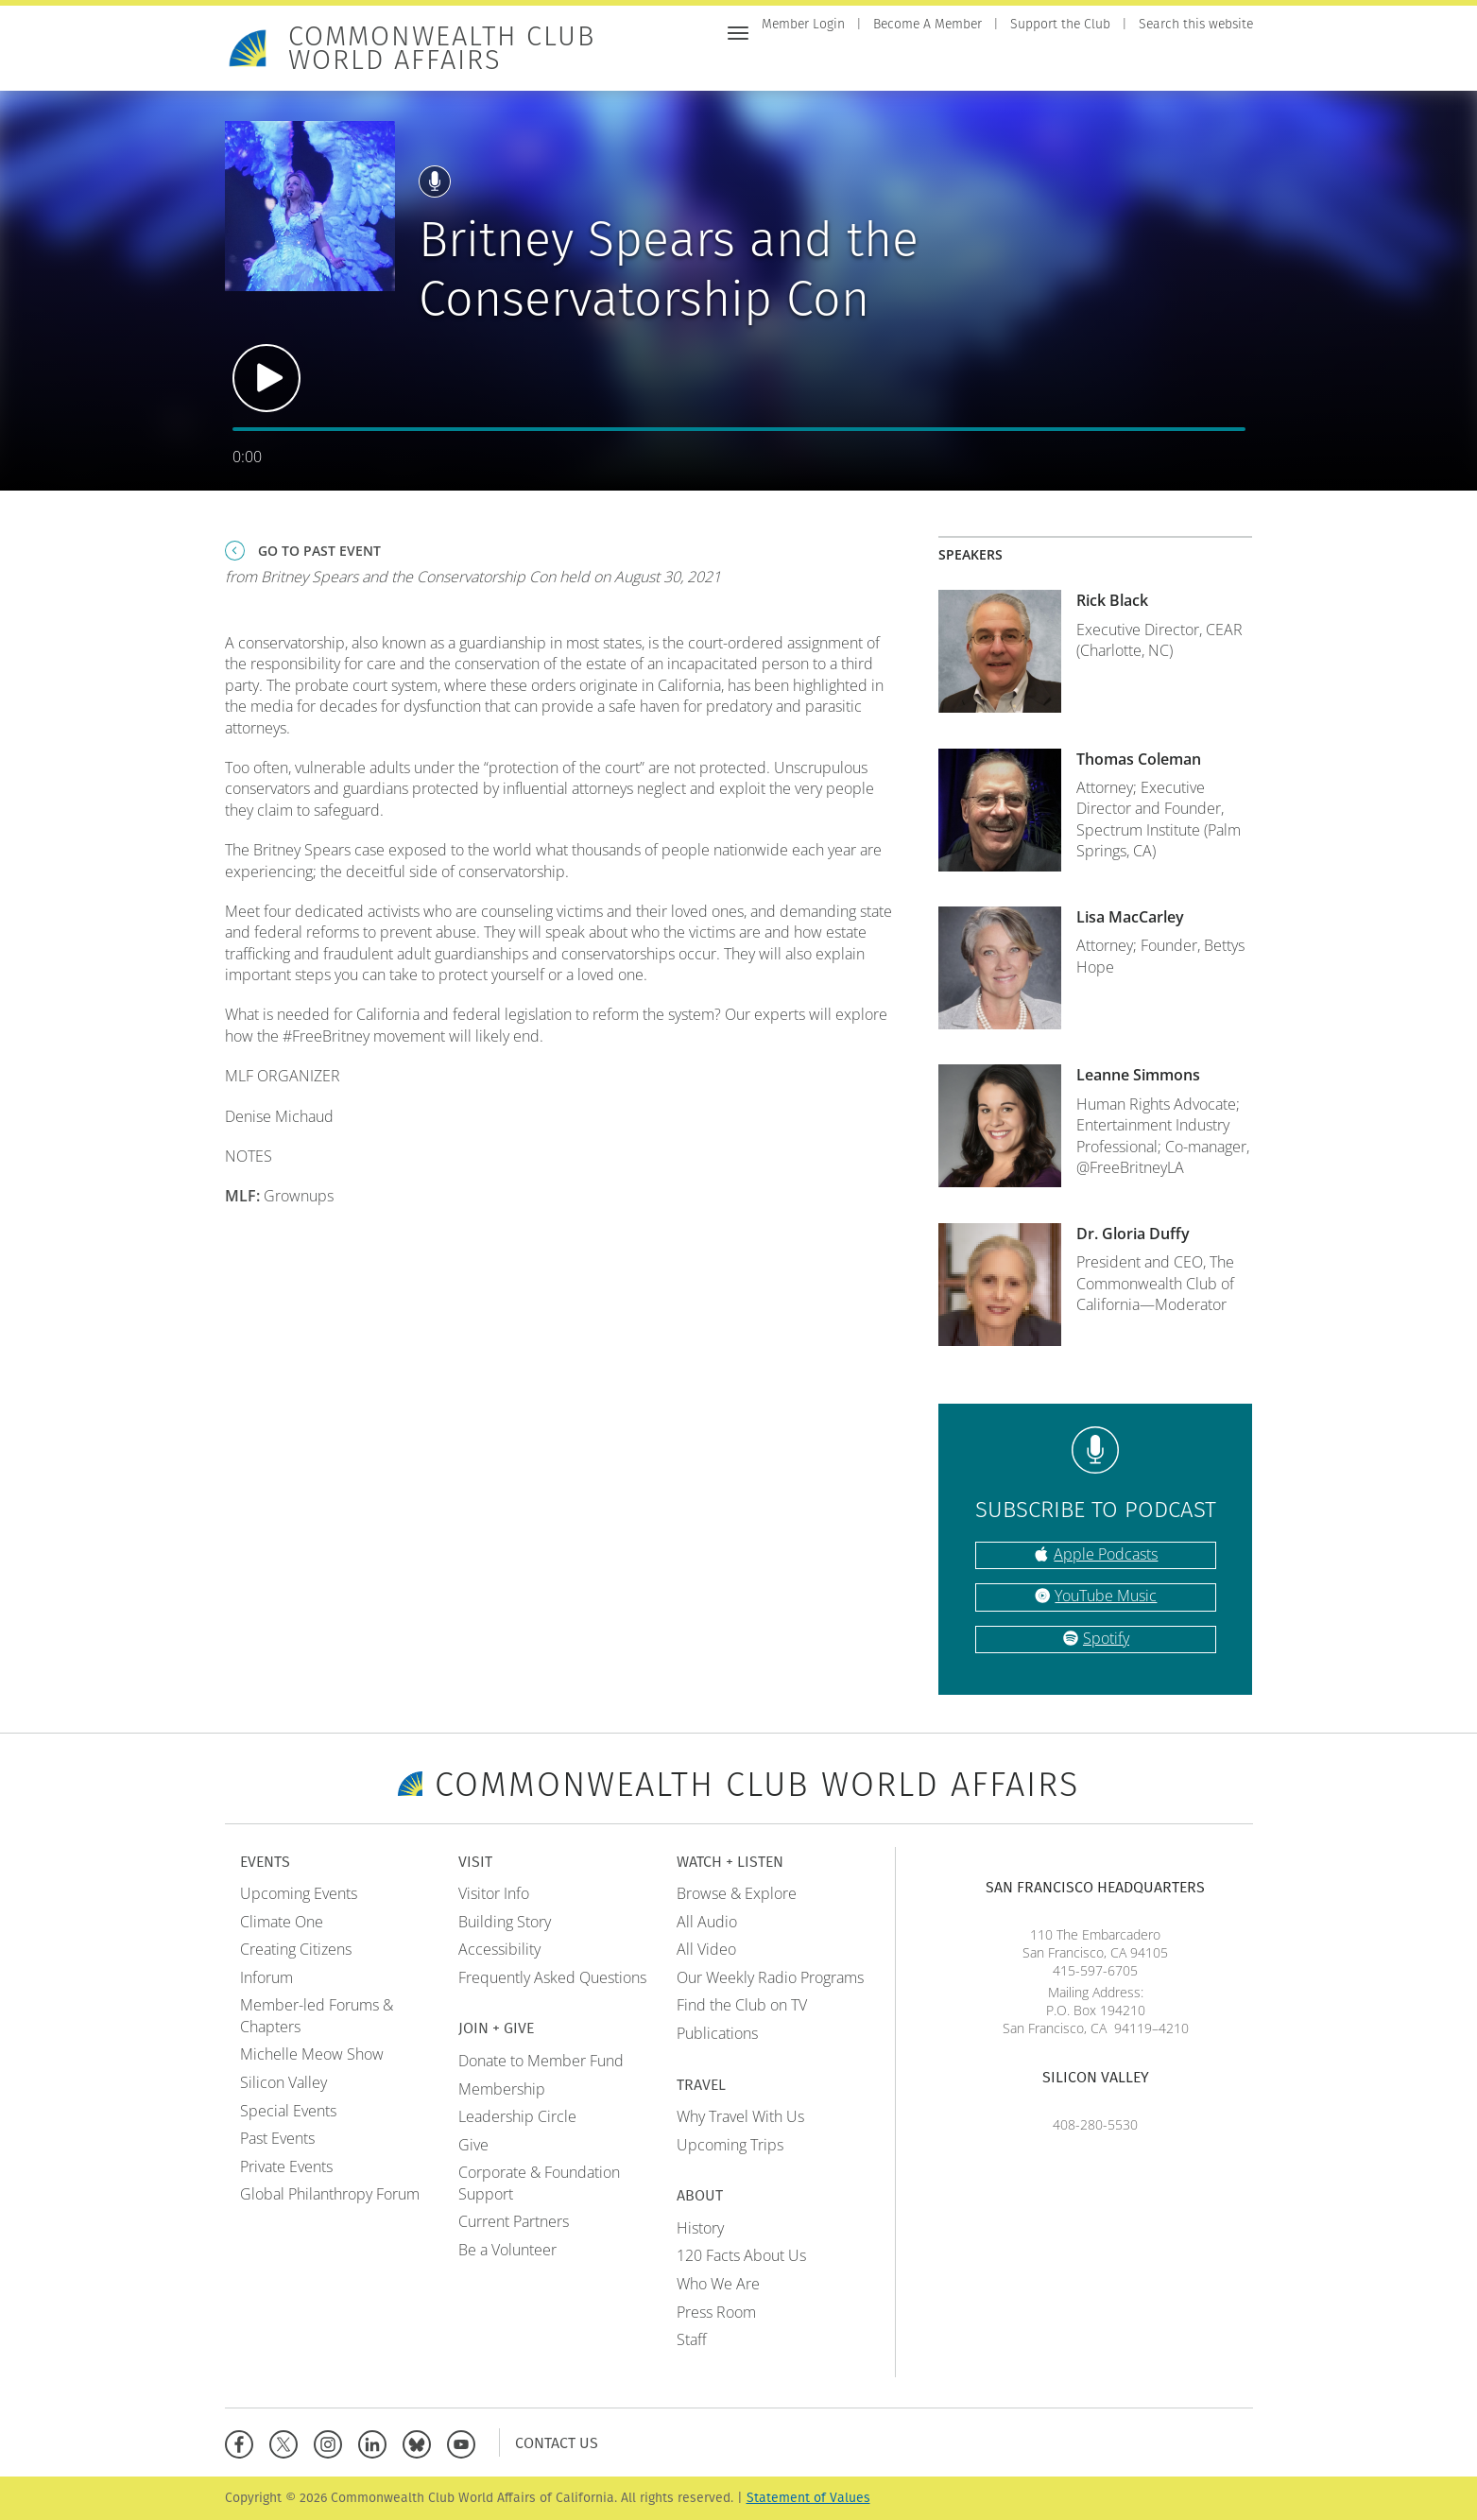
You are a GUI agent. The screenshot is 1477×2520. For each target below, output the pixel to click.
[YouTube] (465, 2442)
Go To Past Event (319, 551)
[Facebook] (243, 2442)
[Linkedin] (376, 2442)
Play (266, 378)
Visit (898, 64)
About (1230, 64)
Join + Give (967, 64)
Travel (1167, 64)
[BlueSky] (421, 2442)
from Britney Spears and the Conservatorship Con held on (473, 576)
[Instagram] (332, 2442)
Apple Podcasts (1106, 1554)
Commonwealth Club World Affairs (441, 48)
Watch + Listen (1074, 64)
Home (780, 64)
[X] (287, 2442)
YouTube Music (1106, 1595)
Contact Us (556, 2442)
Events (841, 64)
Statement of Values (808, 2498)
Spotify (1106, 1638)
